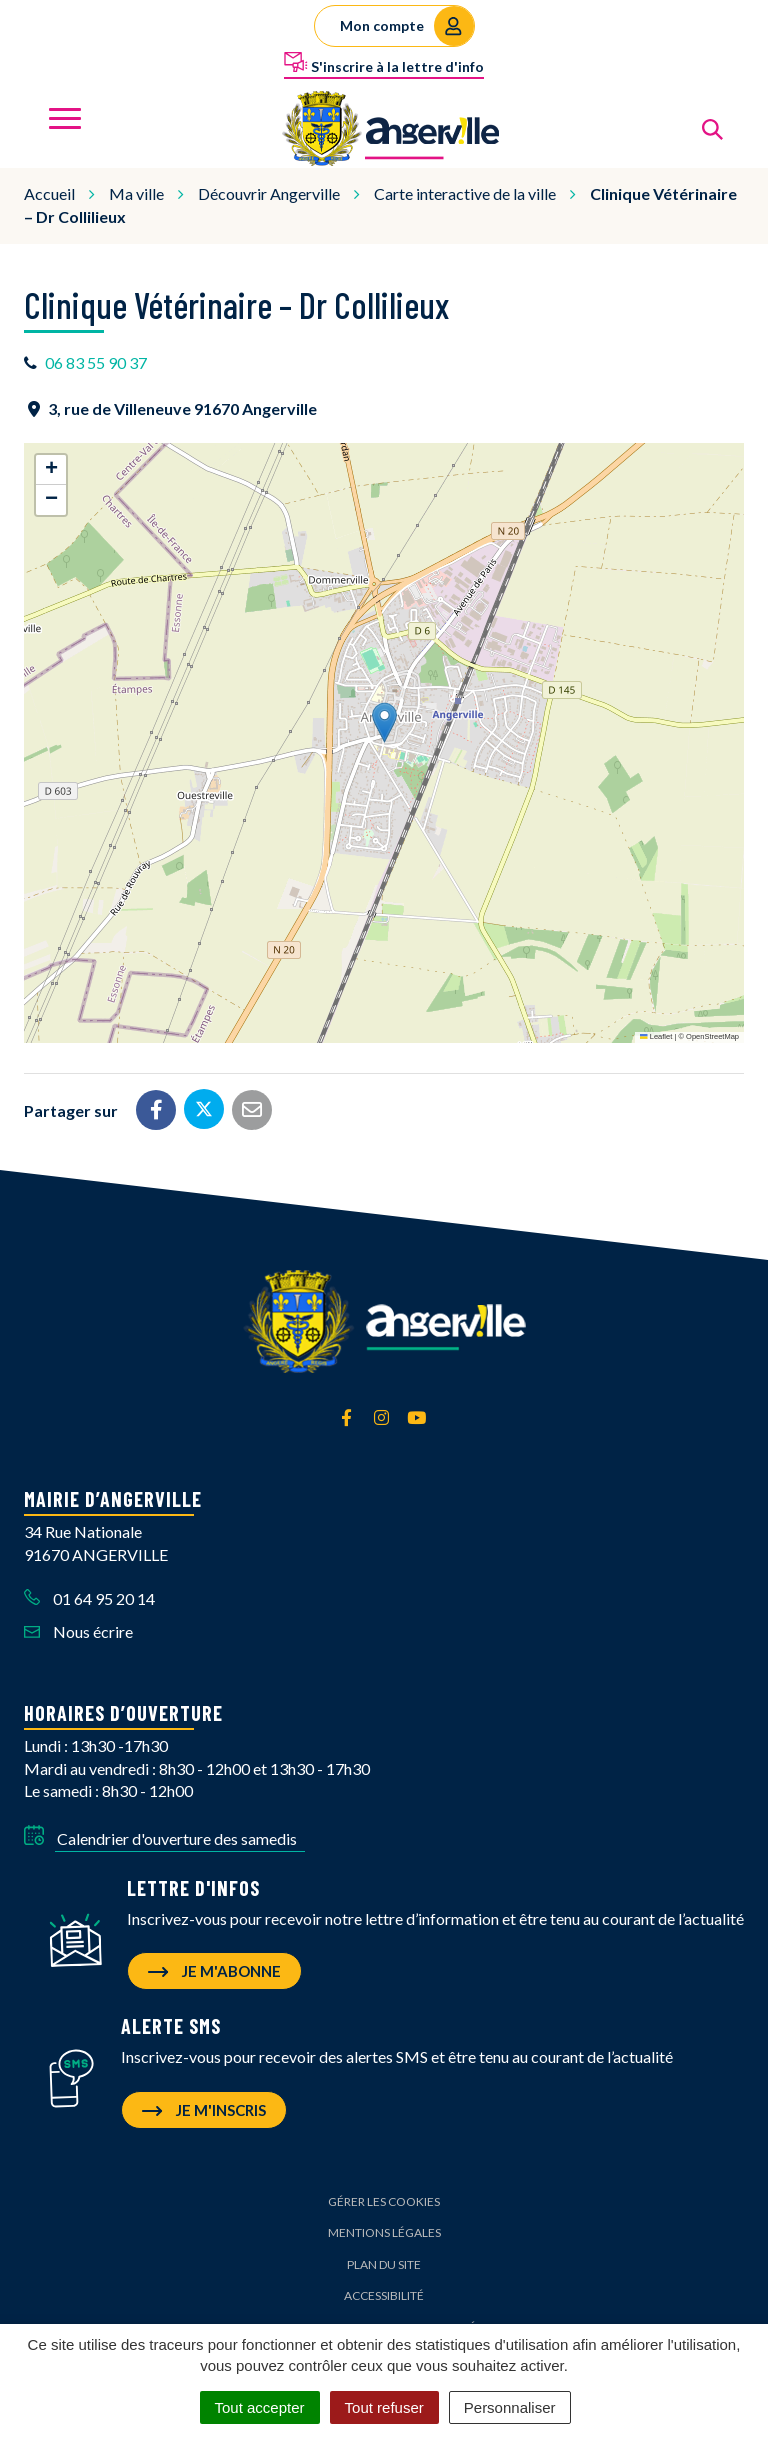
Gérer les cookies (384, 2201)
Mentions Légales (384, 2232)
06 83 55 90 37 (96, 362)
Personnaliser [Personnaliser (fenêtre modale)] (510, 2407)
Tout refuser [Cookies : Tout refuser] (384, 2407)
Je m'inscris (204, 2110)
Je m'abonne (214, 1971)
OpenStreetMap (712, 1036)
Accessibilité (384, 2295)
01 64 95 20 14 (89, 1598)
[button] (384, 722)
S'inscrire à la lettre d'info (384, 63)
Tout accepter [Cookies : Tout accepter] (260, 2407)
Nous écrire (78, 1631)
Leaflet (656, 1036)
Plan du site (384, 2264)
